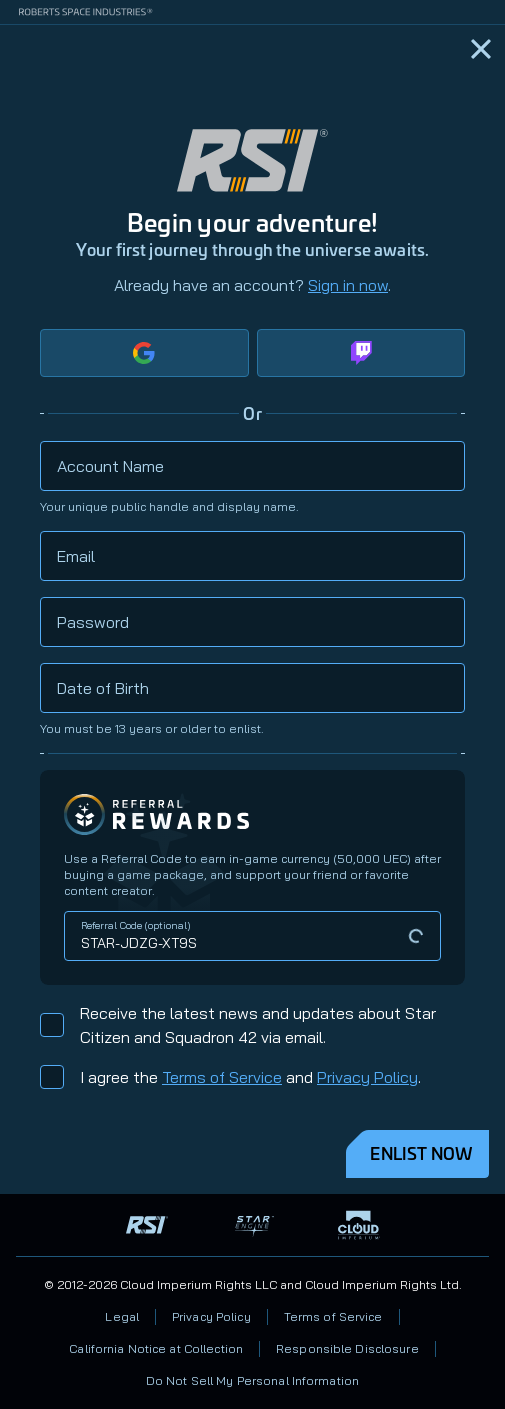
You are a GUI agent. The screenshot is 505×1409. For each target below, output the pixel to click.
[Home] (481, 49)
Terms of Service (222, 1077)
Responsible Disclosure (347, 1348)
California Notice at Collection (156, 1348)
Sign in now (348, 285)
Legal (122, 1316)
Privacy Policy (367, 1077)
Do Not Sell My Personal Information (252, 1380)
